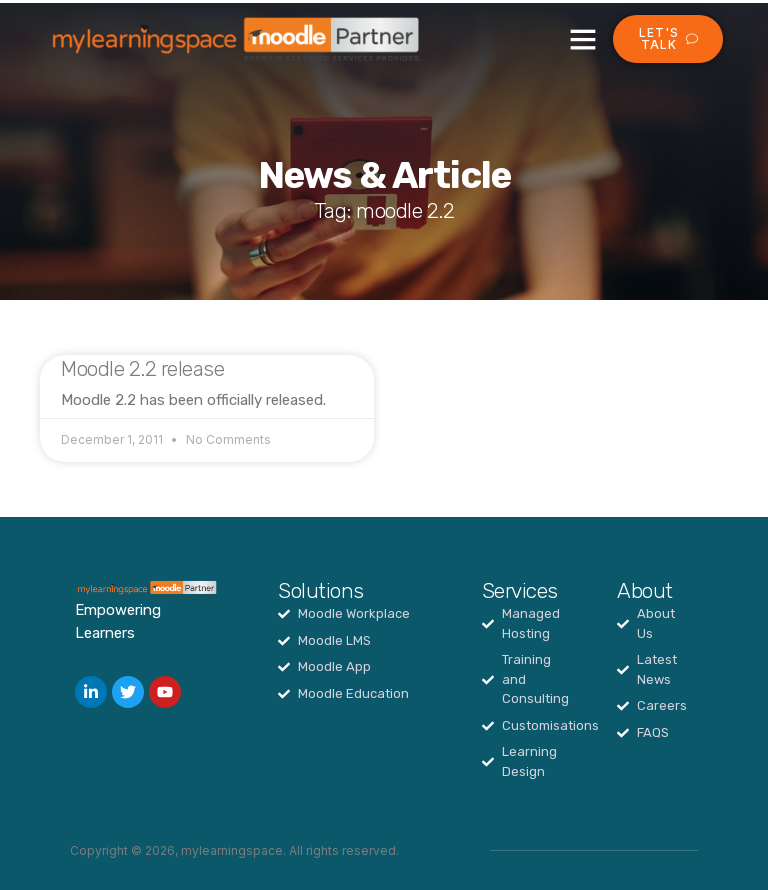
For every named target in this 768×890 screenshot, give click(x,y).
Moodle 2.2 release (142, 368)
